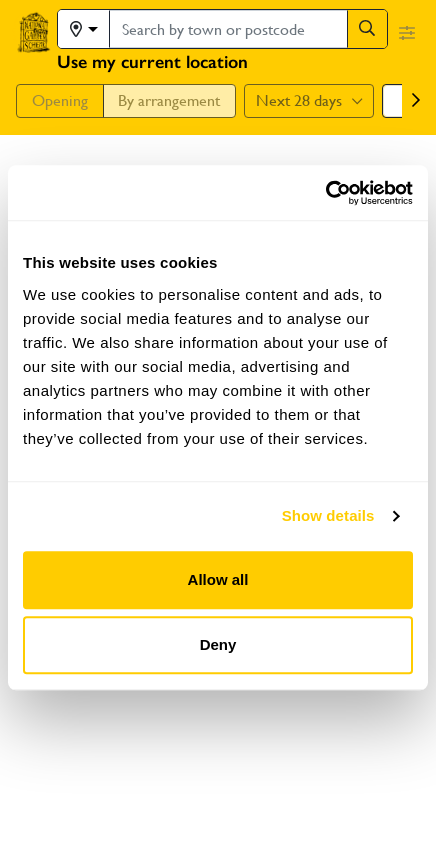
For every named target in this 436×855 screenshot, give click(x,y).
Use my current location (152, 62)
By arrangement (169, 100)
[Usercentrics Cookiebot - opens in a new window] (325, 193)
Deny (218, 644)
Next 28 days (309, 100)
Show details (328, 515)
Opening (60, 100)
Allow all (218, 579)
